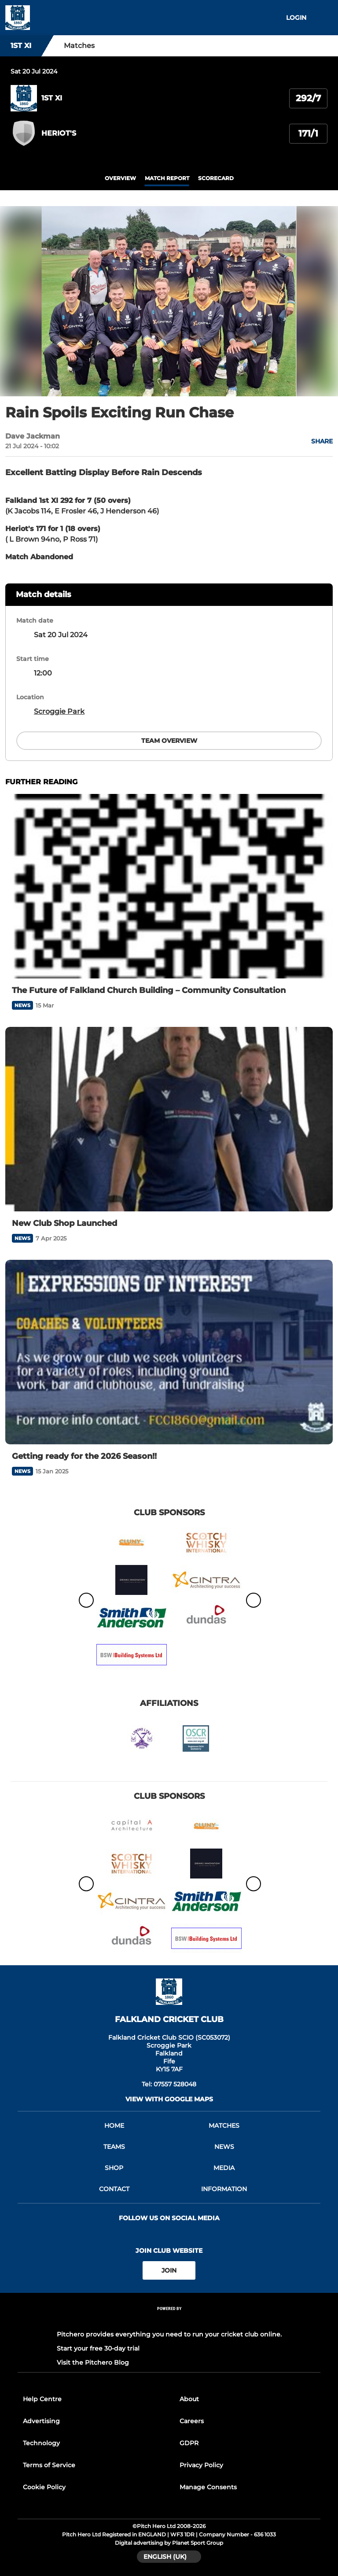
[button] (317, 441)
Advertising (41, 2421)
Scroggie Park (59, 711)
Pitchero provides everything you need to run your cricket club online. (169, 2334)
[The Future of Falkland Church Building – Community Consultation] (169, 886)
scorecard (216, 178)
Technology (41, 2443)
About (189, 2399)
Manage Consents (208, 2487)
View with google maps (169, 2099)
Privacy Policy (201, 2465)
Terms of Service (49, 2465)
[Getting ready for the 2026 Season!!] (169, 1352)
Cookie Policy (44, 2487)
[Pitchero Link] (169, 2320)
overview (120, 178)
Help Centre (42, 2399)
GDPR (189, 2443)
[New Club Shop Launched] (169, 1119)
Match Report (167, 178)
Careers (192, 2421)
